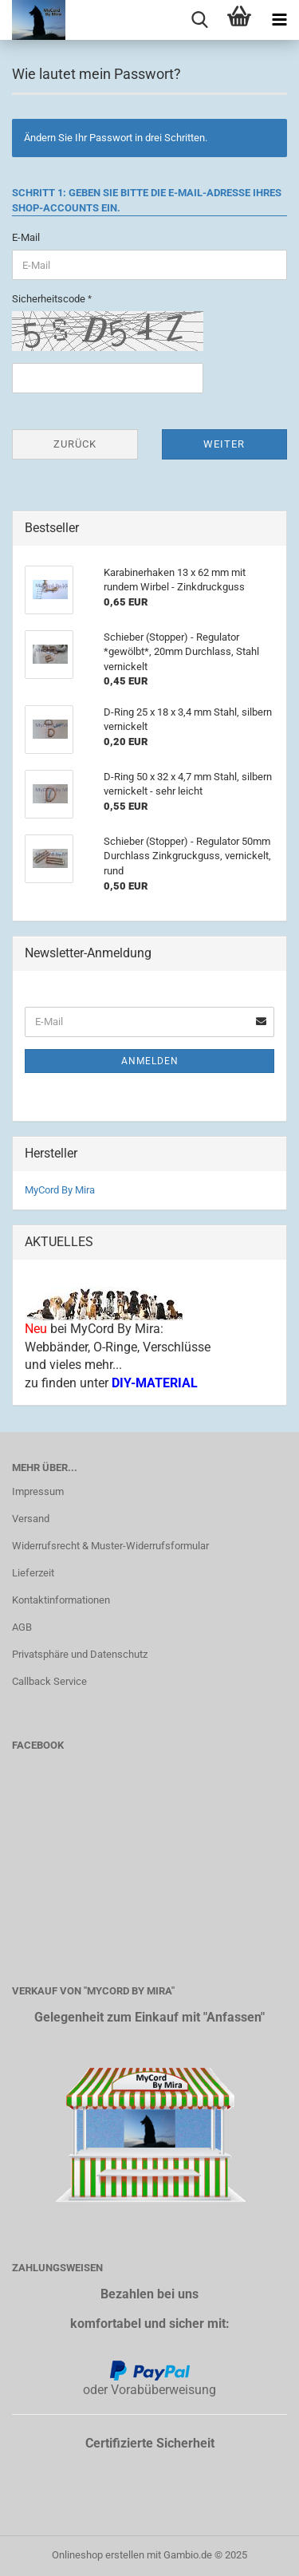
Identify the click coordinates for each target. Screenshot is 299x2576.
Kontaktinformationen (61, 1600)
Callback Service (49, 1681)
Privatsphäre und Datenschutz (80, 1654)
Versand (30, 1519)
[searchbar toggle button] (199, 20)
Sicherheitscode (50, 299)
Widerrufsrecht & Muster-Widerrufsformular (110, 1546)
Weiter (224, 444)
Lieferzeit (33, 1573)
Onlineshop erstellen (98, 2555)
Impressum (38, 1491)
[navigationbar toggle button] (279, 20)
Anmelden (150, 1061)
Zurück (74, 444)
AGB (22, 1627)
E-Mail (26, 237)
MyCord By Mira (60, 1190)
